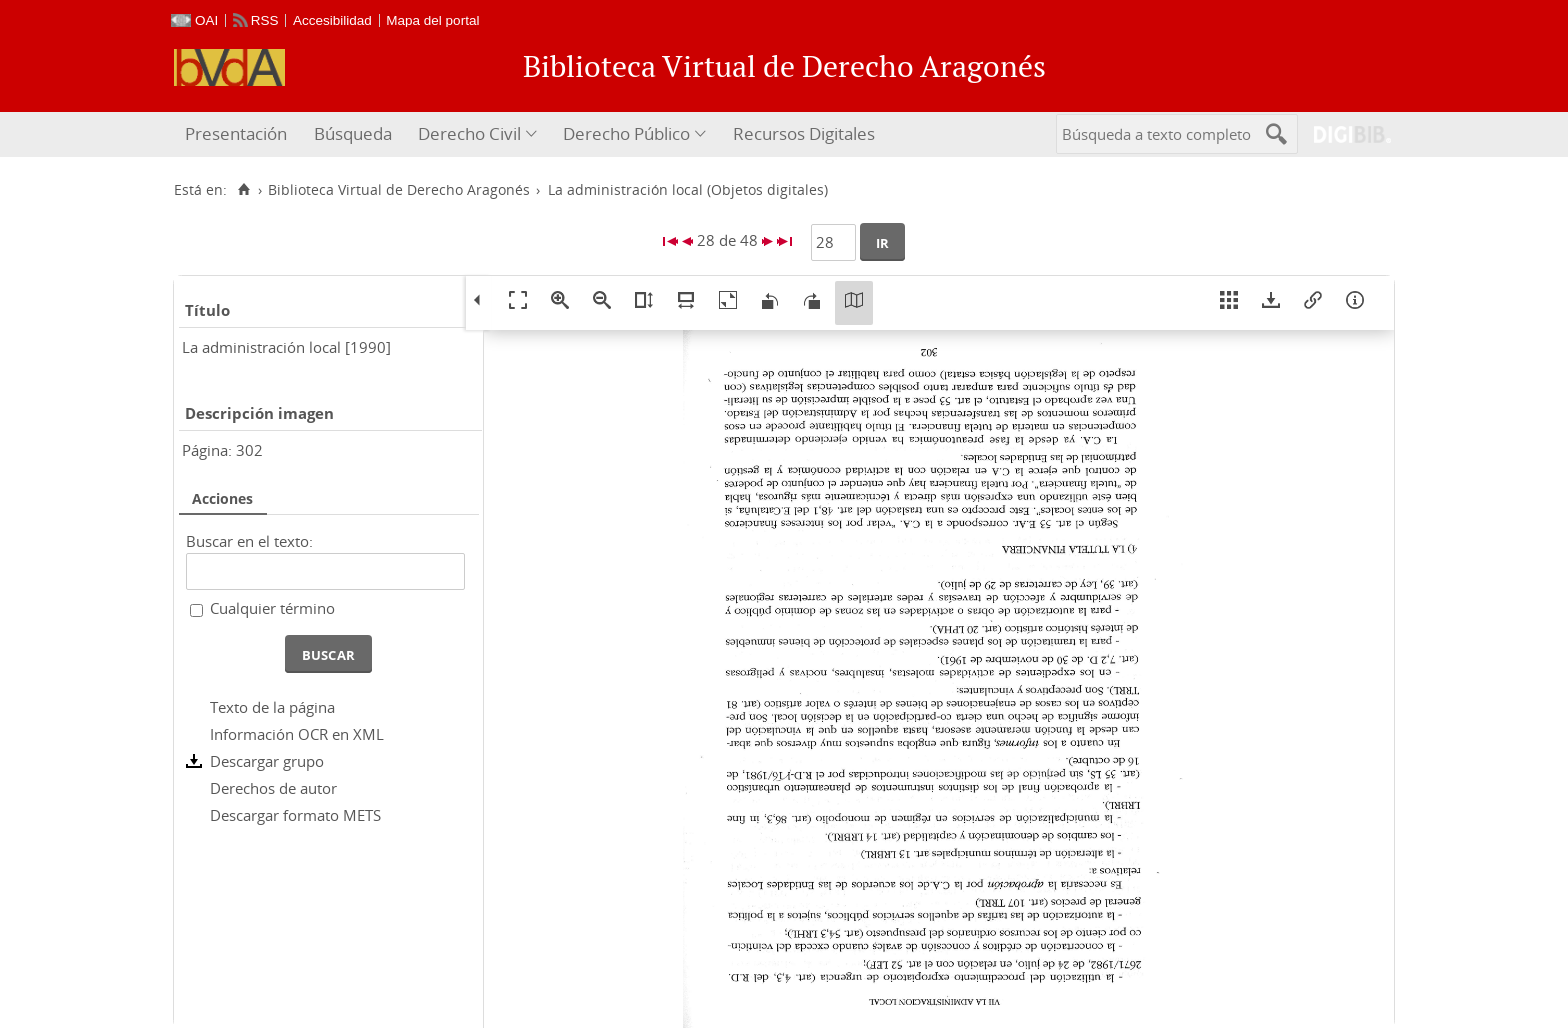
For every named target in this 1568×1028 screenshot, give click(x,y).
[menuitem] (238, 134)
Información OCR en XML (297, 734)
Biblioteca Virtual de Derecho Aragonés (399, 190)
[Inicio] (243, 190)
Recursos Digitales (804, 133)
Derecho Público (626, 133)
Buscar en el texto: (249, 541)
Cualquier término (272, 608)
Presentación (236, 133)
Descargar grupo (267, 761)
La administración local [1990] (286, 347)
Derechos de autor (273, 788)
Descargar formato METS (295, 815)
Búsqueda (353, 133)
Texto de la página (272, 707)
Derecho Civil (469, 133)
